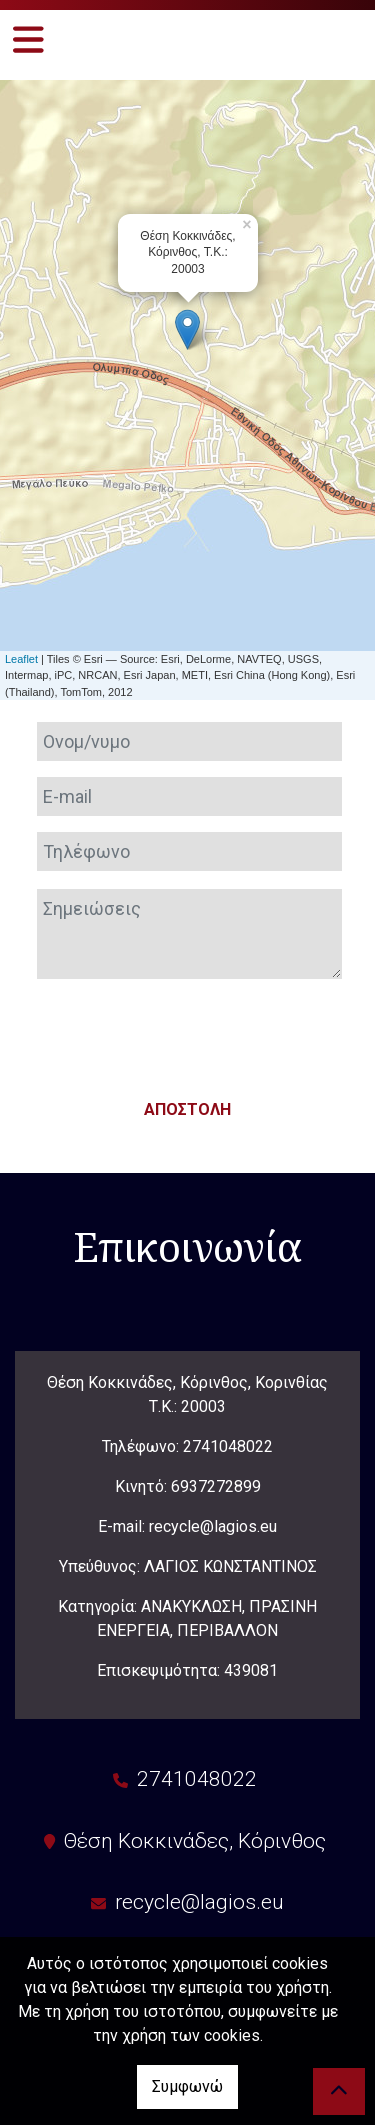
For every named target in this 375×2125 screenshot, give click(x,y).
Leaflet (21, 659)
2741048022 (228, 1446)
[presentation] (188, 1034)
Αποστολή (187, 1109)
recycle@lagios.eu (199, 1902)
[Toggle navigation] (28, 40)
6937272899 (216, 1486)
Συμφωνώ (187, 2086)
